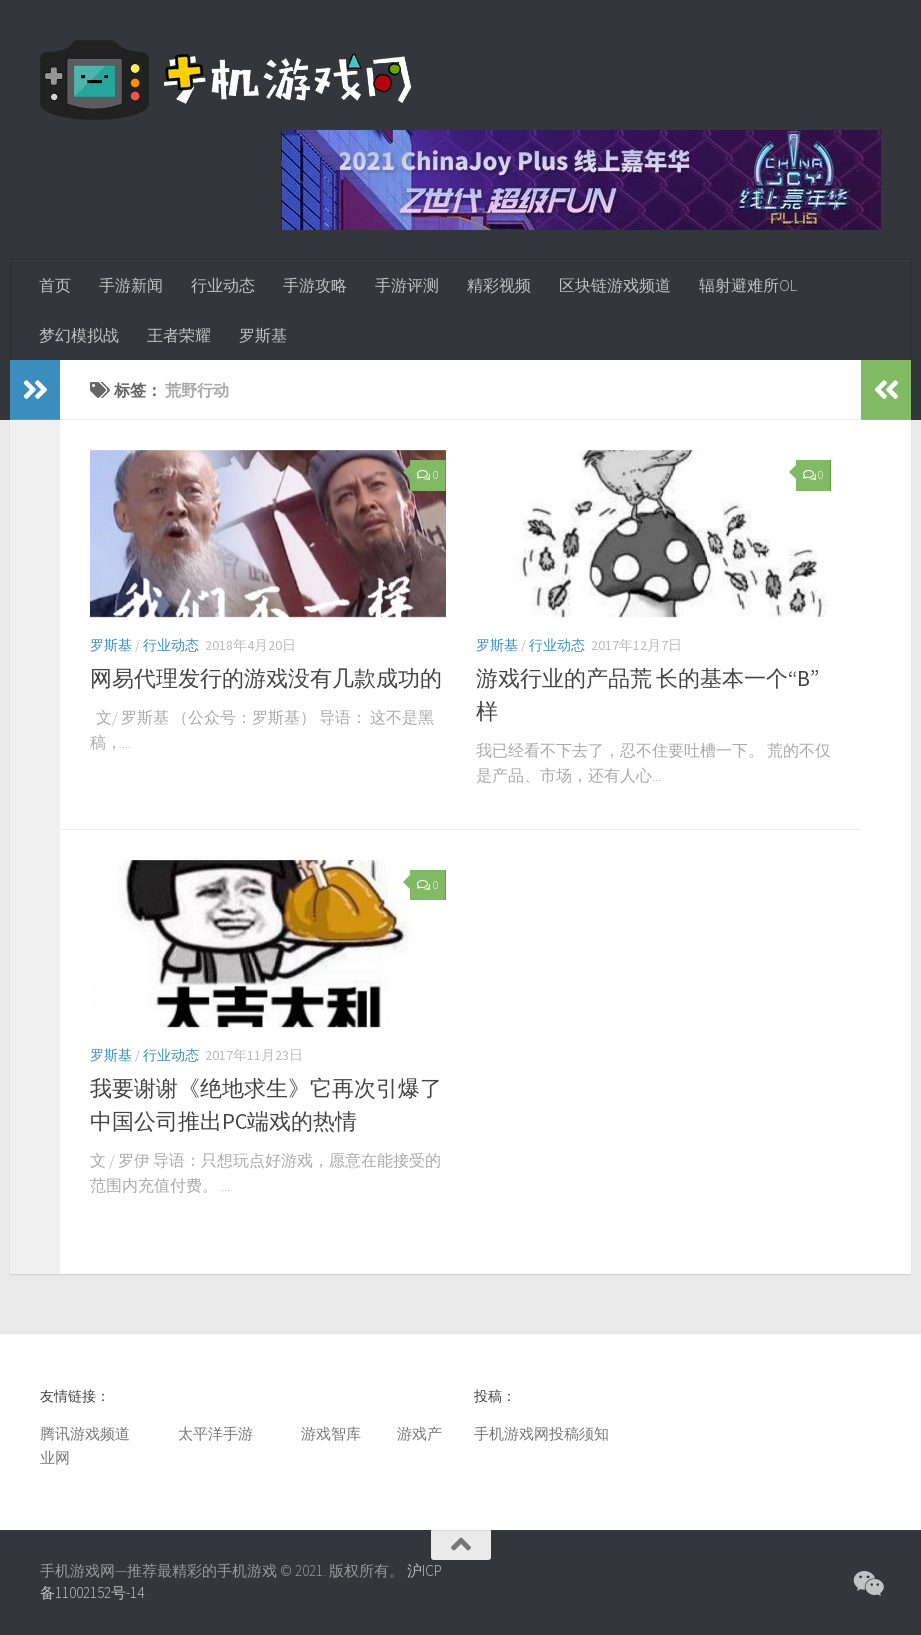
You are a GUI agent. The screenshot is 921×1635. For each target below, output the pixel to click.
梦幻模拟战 (79, 335)
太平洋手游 (215, 1433)
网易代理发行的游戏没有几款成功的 (266, 678)
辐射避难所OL (748, 285)
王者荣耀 (179, 335)
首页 (55, 285)
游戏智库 (331, 1433)
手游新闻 (131, 285)
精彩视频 (499, 285)
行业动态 (223, 285)
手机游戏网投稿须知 (541, 1433)
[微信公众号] (867, 1584)
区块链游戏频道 (615, 285)
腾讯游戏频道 (85, 1433)
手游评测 (407, 285)
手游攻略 (315, 285)
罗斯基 (263, 335)
